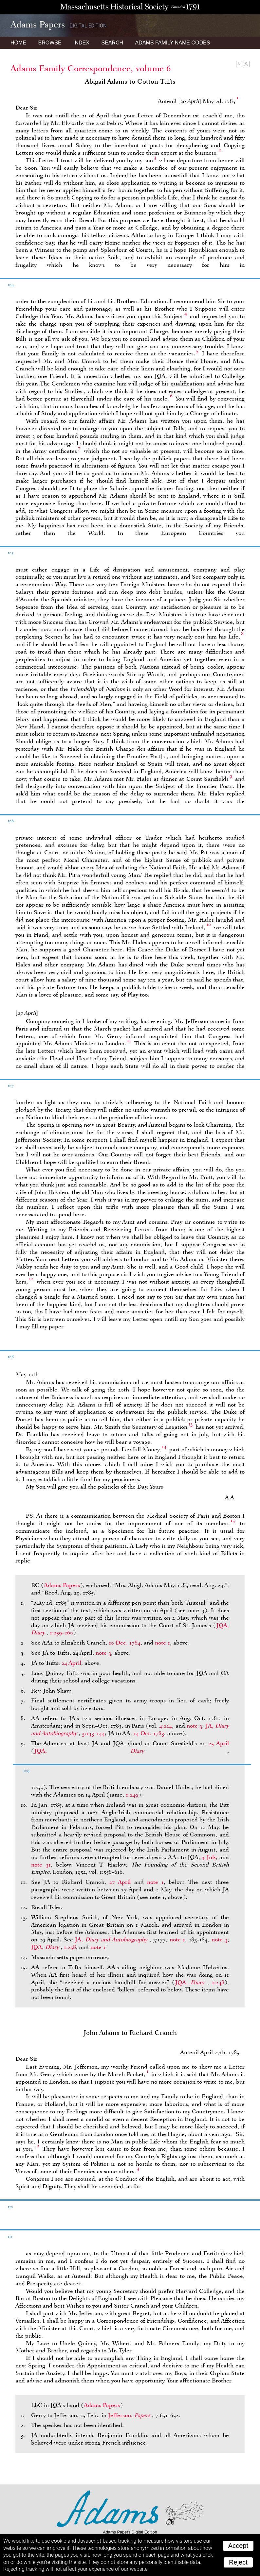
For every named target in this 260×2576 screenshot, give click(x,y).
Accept (238, 2545)
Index (81, 42)
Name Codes (172, 42)
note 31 (41, 1864)
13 (190, 1423)
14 (164, 1446)
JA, (112, 1939)
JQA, (130, 1750)
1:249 (132, 1794)
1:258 (70, 1947)
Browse (49, 42)
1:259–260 (61, 1632)
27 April (120, 1881)
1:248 (218, 1982)
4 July (209, 1857)
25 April (219, 1743)
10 (208, 924)
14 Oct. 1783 (149, 1733)
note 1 (162, 1642)
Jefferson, (130, 2415)
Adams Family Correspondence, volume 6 (90, 68)
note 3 (103, 1652)
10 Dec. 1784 (124, 1642)
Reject (238, 2562)
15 (233, 1520)
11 (129, 1040)
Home (18, 42)
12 (31, 1278)
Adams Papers (62, 1585)
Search (112, 42)
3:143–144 (93, 1733)
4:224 (165, 1725)
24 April (71, 1662)
